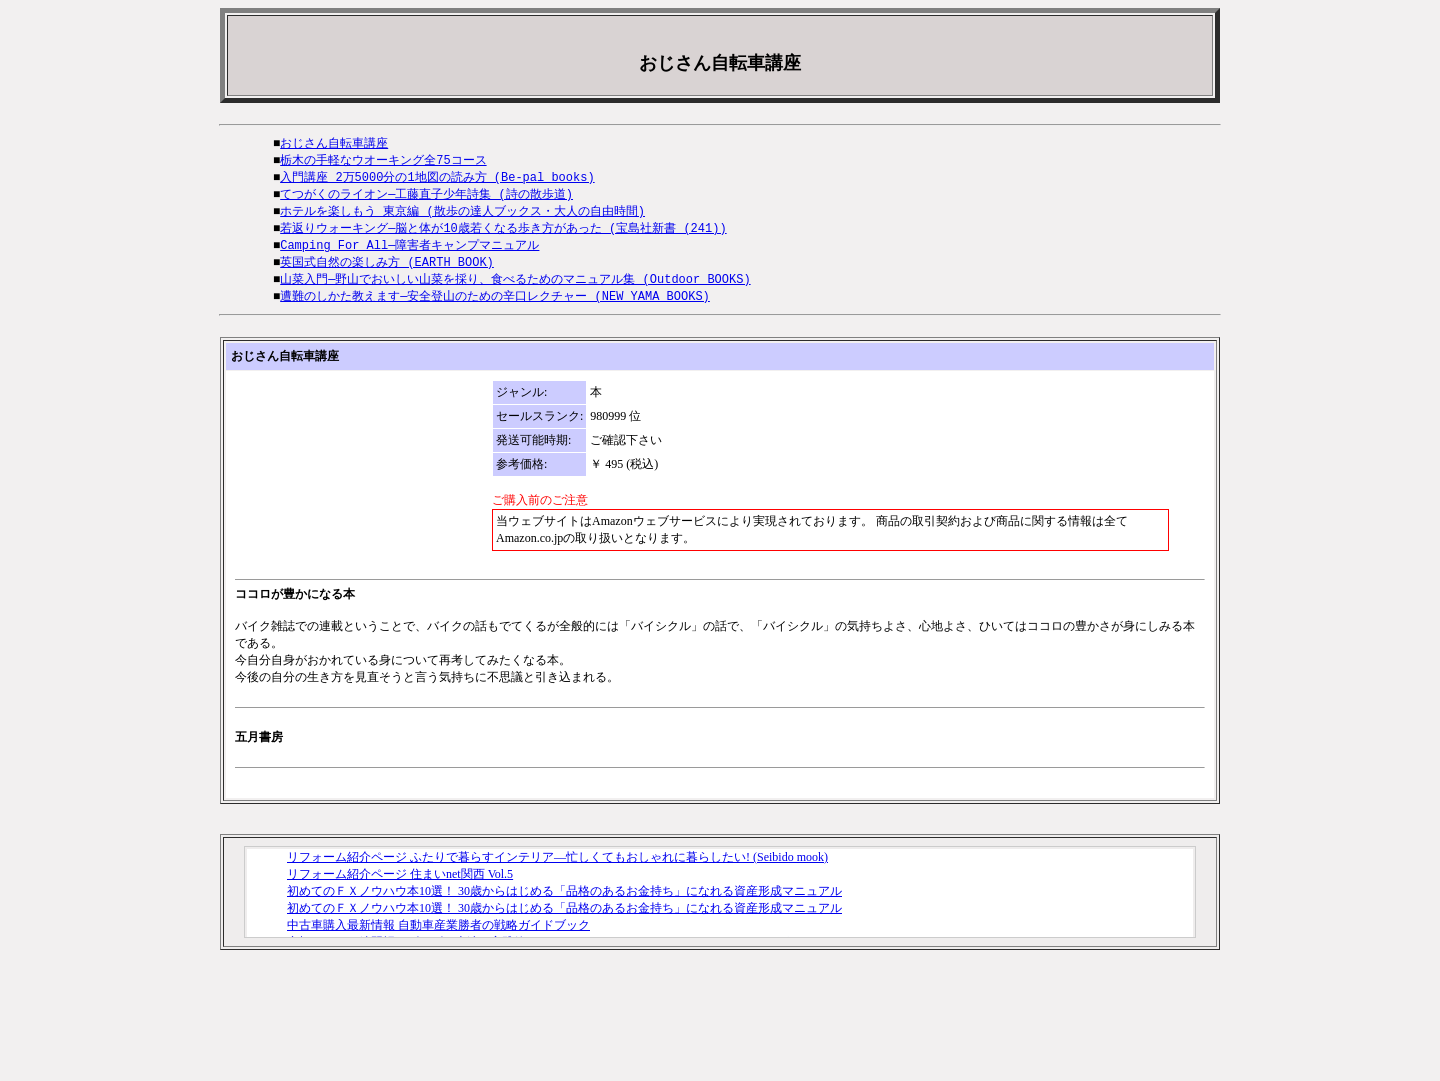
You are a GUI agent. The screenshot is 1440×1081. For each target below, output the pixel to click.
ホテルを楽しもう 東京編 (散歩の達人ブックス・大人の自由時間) (462, 215)
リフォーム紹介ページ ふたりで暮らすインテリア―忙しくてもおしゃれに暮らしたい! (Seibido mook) (557, 867)
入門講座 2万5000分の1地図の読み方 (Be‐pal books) (437, 179)
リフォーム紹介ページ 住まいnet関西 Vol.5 (400, 884)
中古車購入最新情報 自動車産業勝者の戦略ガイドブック (438, 935)
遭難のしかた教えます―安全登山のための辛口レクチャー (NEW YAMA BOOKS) (495, 305)
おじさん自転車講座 (334, 143)
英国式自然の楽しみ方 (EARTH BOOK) (387, 269)
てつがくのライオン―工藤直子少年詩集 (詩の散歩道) (426, 197)
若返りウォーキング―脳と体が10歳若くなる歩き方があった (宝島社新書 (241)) (503, 233)
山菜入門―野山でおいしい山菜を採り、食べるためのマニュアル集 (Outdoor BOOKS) (515, 287)
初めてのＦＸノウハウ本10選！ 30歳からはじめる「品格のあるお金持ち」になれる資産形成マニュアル (564, 901)
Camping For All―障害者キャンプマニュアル (409, 251)
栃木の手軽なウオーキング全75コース (383, 161)
